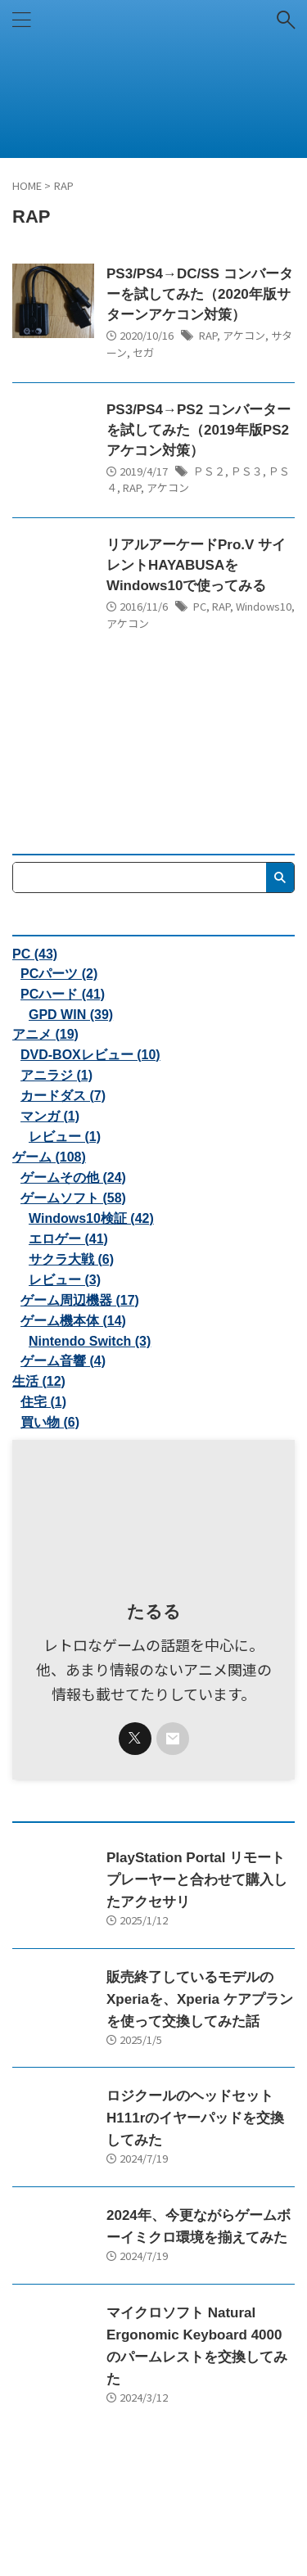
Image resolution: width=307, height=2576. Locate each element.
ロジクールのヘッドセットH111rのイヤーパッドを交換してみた (195, 2118)
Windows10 (263, 606)
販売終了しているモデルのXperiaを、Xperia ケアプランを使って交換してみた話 (199, 1999)
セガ (143, 352)
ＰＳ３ (247, 471)
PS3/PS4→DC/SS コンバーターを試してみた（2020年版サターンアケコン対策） (199, 294)
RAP (208, 335)
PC (199, 606)
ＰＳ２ (209, 471)
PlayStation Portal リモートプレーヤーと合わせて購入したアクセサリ (196, 1880)
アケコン (244, 335)
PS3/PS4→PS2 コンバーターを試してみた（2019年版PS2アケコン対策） (198, 430)
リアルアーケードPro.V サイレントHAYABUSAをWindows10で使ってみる (196, 565)
